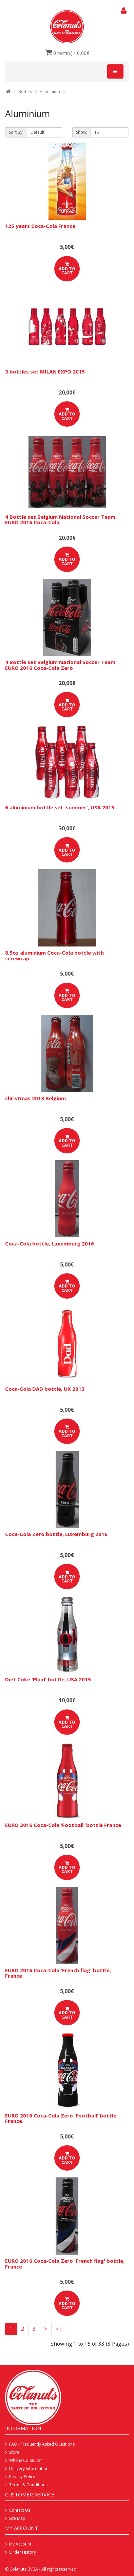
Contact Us (19, 2510)
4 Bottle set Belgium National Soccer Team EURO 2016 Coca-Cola (60, 519)
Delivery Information (29, 2468)
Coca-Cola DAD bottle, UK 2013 (44, 1388)
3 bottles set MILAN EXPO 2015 (45, 371)
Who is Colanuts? (25, 2460)
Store (14, 2452)
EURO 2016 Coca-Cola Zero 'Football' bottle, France (61, 2118)
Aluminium (50, 91)
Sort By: (16, 132)
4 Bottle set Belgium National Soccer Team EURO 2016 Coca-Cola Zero (60, 665)
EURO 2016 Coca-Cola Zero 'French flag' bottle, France (65, 2263)
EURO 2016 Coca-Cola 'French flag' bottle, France (58, 1973)
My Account (20, 2544)
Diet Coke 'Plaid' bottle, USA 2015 (48, 1679)
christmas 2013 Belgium (35, 1098)
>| (59, 2329)
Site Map (17, 2518)
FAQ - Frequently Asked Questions (42, 2444)
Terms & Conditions (28, 2485)
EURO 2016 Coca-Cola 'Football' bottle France (63, 1825)
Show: (81, 132)
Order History (22, 2552)
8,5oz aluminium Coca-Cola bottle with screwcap (54, 955)
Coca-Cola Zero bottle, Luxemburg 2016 (56, 1534)
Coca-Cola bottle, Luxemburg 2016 (49, 1243)
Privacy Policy (22, 2476)
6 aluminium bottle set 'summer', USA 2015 (59, 807)
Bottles (25, 91)
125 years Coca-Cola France (40, 225)
